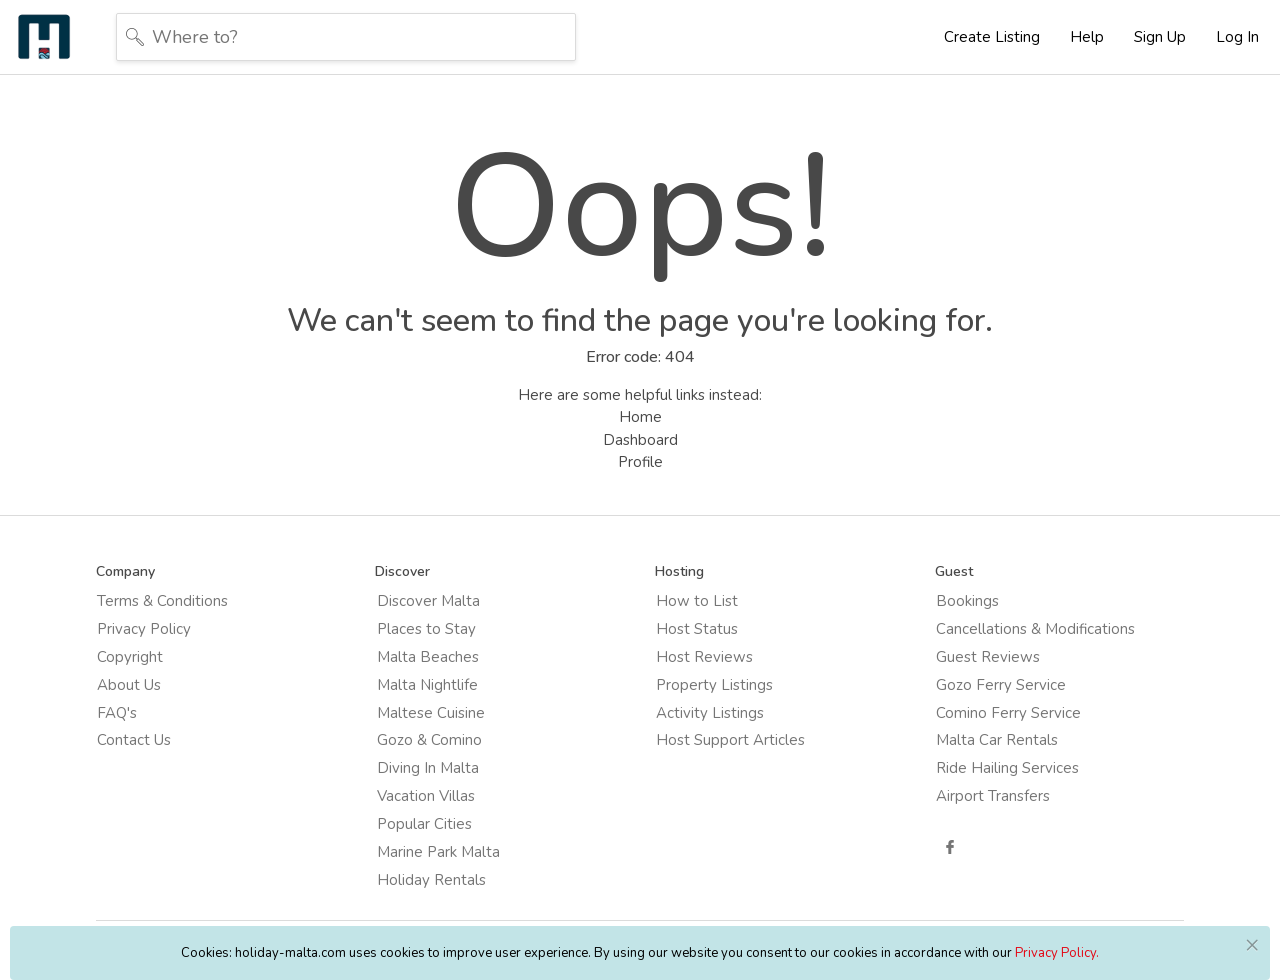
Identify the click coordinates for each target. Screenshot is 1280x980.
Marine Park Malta (451, 841)
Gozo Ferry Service (985, 691)
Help (1087, 37)
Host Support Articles (701, 753)
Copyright (158, 666)
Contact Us (162, 741)
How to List (696, 616)
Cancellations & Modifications (1019, 641)
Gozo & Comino (442, 741)
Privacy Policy (172, 641)
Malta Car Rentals (981, 741)
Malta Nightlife (440, 691)
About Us (157, 691)
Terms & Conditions (190, 616)
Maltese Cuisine (444, 716)
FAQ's (145, 716)
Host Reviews (703, 666)
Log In (1237, 37)
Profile (640, 469)
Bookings (951, 616)
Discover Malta (441, 616)
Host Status (696, 641)
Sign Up (1160, 37)
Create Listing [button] (992, 37)
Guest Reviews (972, 666)
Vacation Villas (439, 791)
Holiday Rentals (444, 866)
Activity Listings (709, 716)
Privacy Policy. (1057, 953)
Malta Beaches (441, 666)
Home (640, 424)
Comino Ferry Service (992, 716)
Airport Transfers (977, 791)
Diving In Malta (441, 766)
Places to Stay (439, 641)
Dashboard (640, 447)
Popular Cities (437, 816)
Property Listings (713, 691)
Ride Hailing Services (991, 766)
